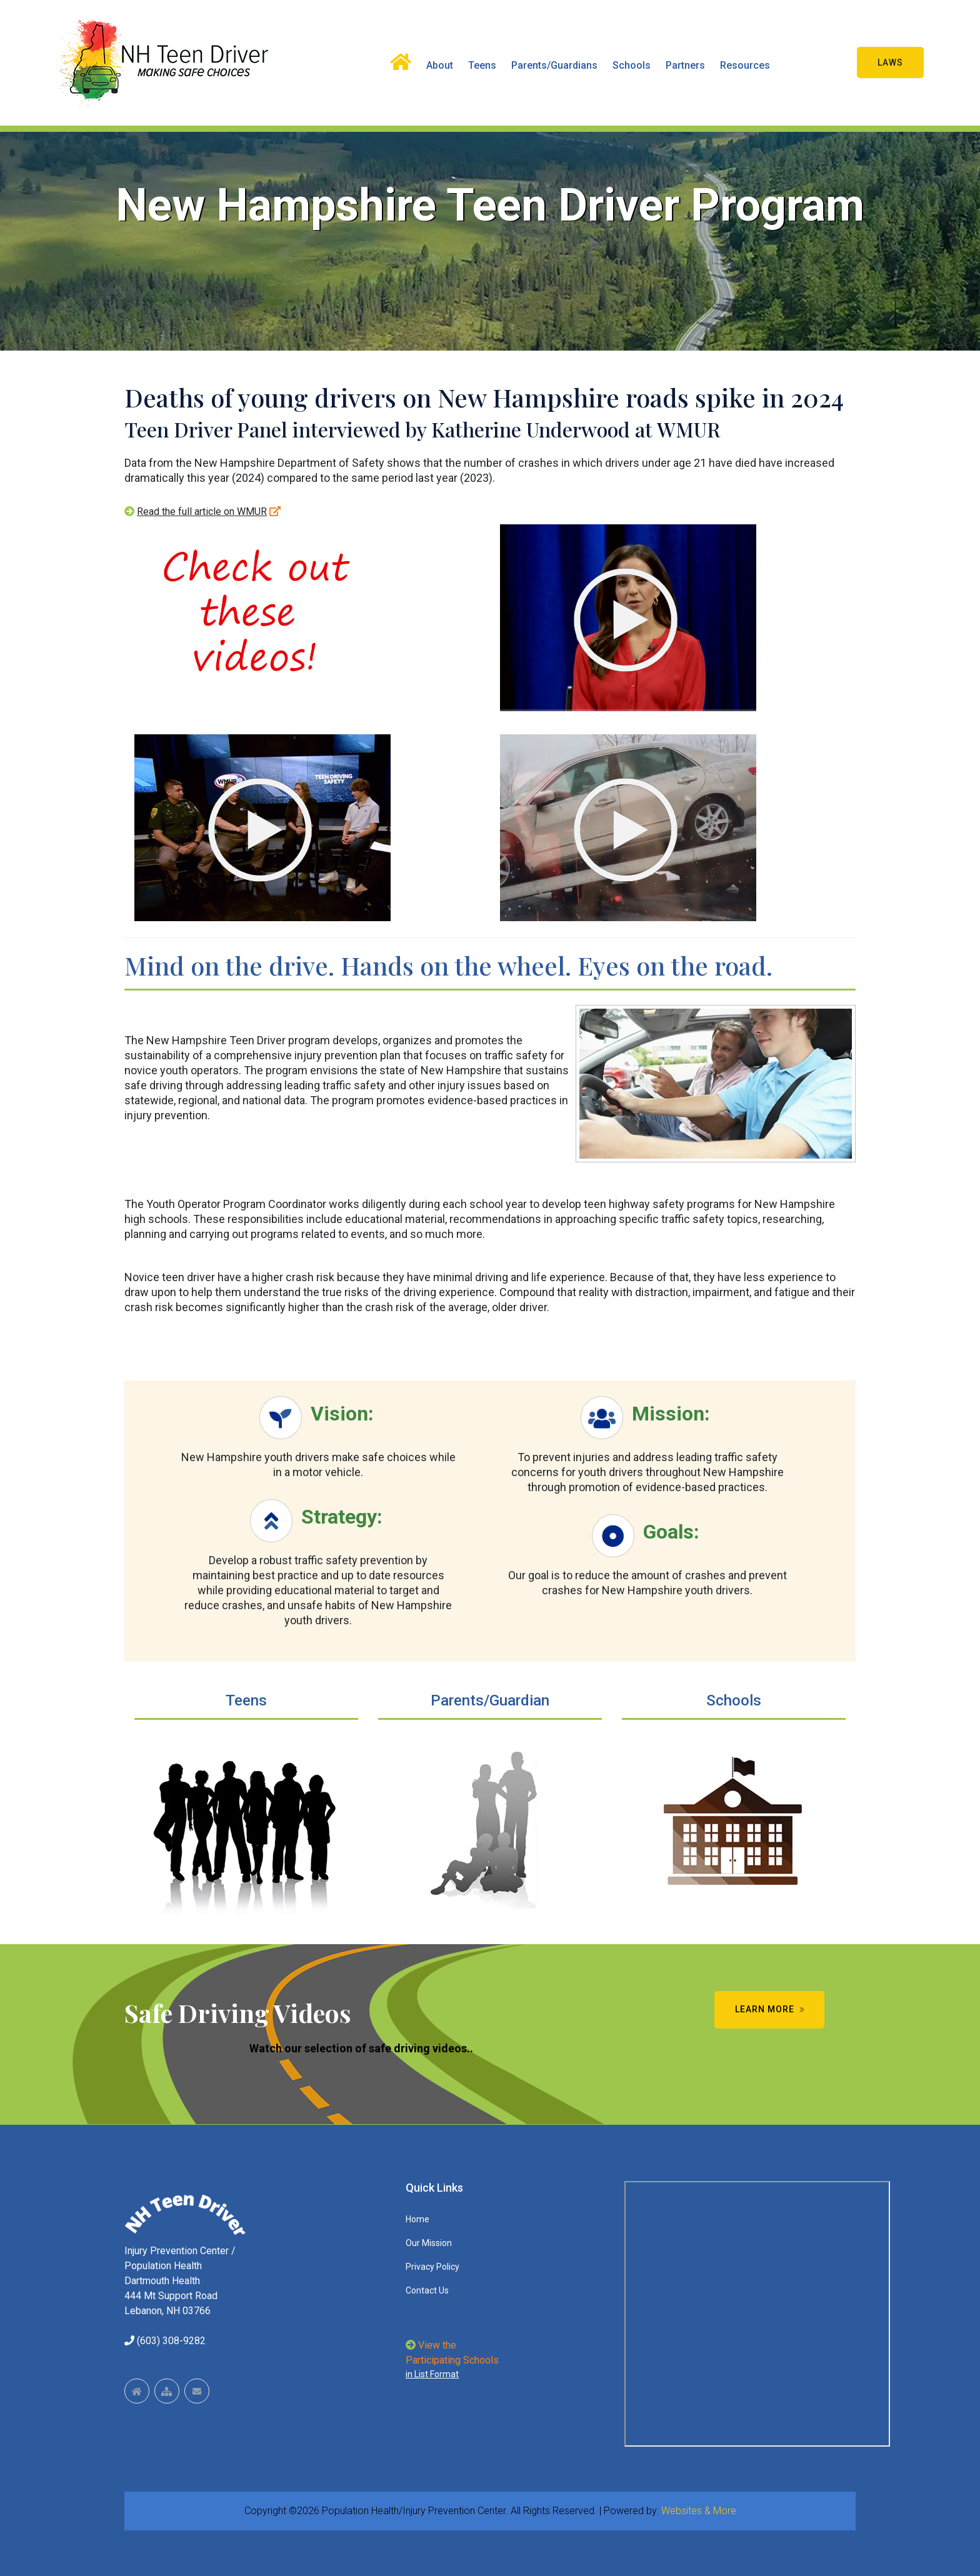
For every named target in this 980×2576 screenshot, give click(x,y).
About (439, 65)
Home (417, 2219)
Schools (631, 65)
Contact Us (427, 2290)
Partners (685, 65)
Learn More (770, 2009)
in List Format (432, 2374)
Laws (890, 62)
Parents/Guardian (490, 1700)
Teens (482, 65)
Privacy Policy (432, 2267)
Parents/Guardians (554, 65)
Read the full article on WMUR (202, 511)
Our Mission (429, 2243)
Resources (745, 65)
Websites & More (698, 2511)
